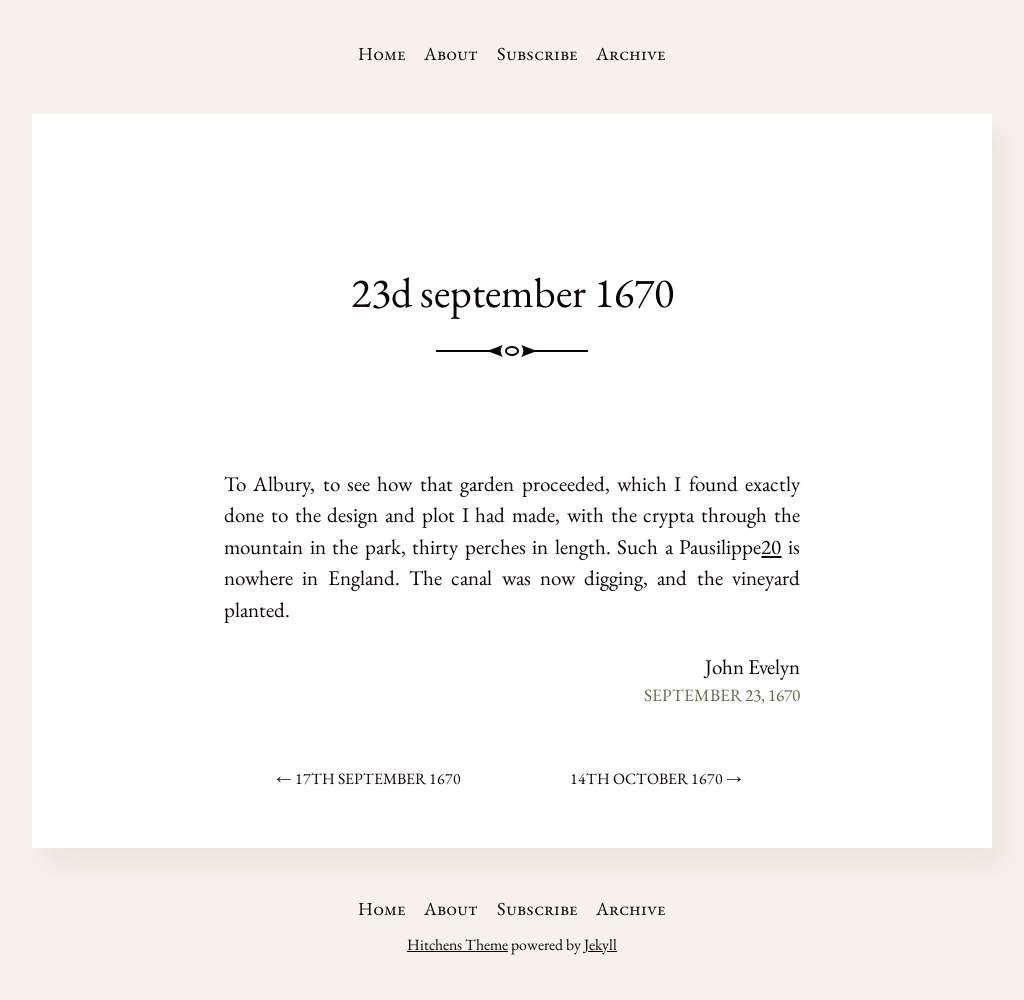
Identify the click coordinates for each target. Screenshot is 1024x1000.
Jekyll (600, 944)
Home (382, 53)
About (451, 53)
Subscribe (537, 53)
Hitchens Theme (457, 944)
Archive (631, 53)
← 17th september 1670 (368, 778)
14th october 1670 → (656, 778)
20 (771, 546)
